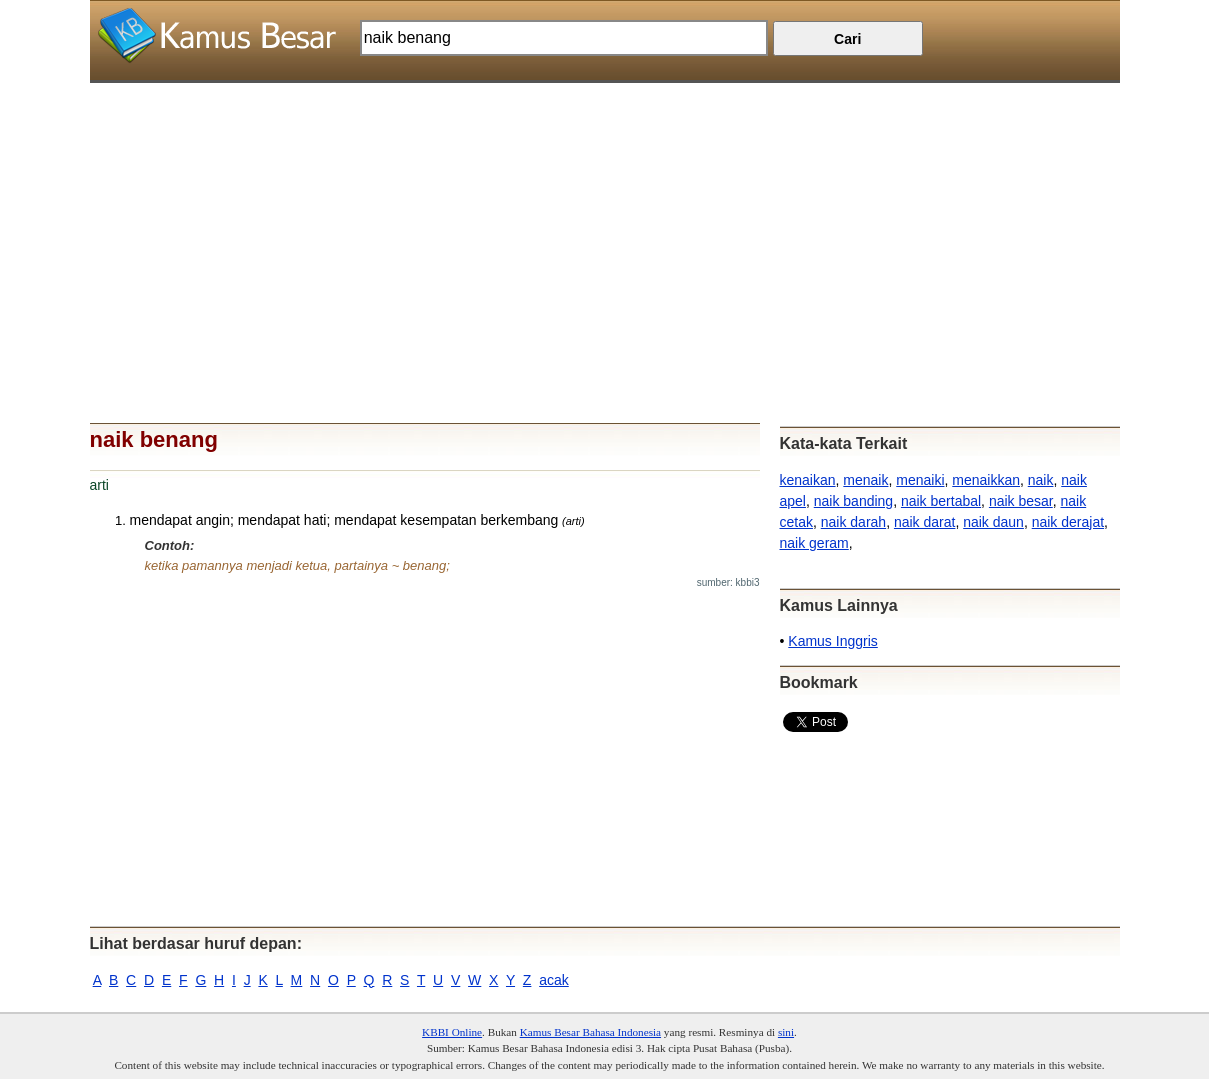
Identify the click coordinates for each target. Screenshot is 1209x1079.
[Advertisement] (605, 223)
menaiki (920, 480)
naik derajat (1068, 522)
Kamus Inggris (832, 641)
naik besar (1021, 501)
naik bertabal (941, 501)
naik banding (853, 501)
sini (786, 1032)
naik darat (924, 522)
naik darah (853, 522)
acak (554, 980)
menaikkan (986, 480)
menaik (865, 480)
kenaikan (808, 480)
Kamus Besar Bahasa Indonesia (590, 1032)
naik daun (993, 522)
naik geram (814, 543)
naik (1041, 480)
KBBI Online (452, 1032)
